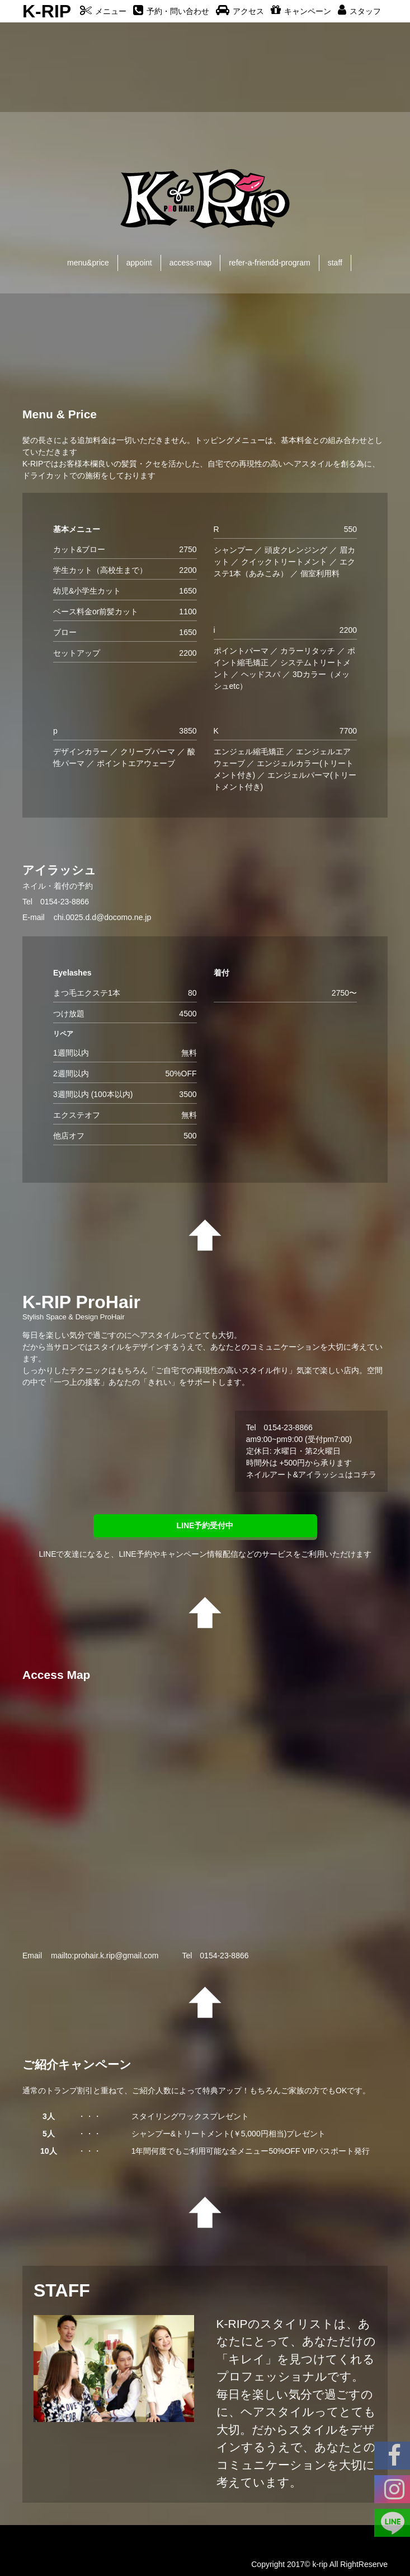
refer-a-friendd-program (269, 262)
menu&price (88, 262)
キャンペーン (301, 11)
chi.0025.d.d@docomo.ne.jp (103, 917)
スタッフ (359, 11)
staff (335, 262)
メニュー (103, 11)
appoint (139, 262)
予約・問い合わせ (171, 11)
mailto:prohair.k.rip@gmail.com (104, 1955)
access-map (190, 262)
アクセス (240, 11)
